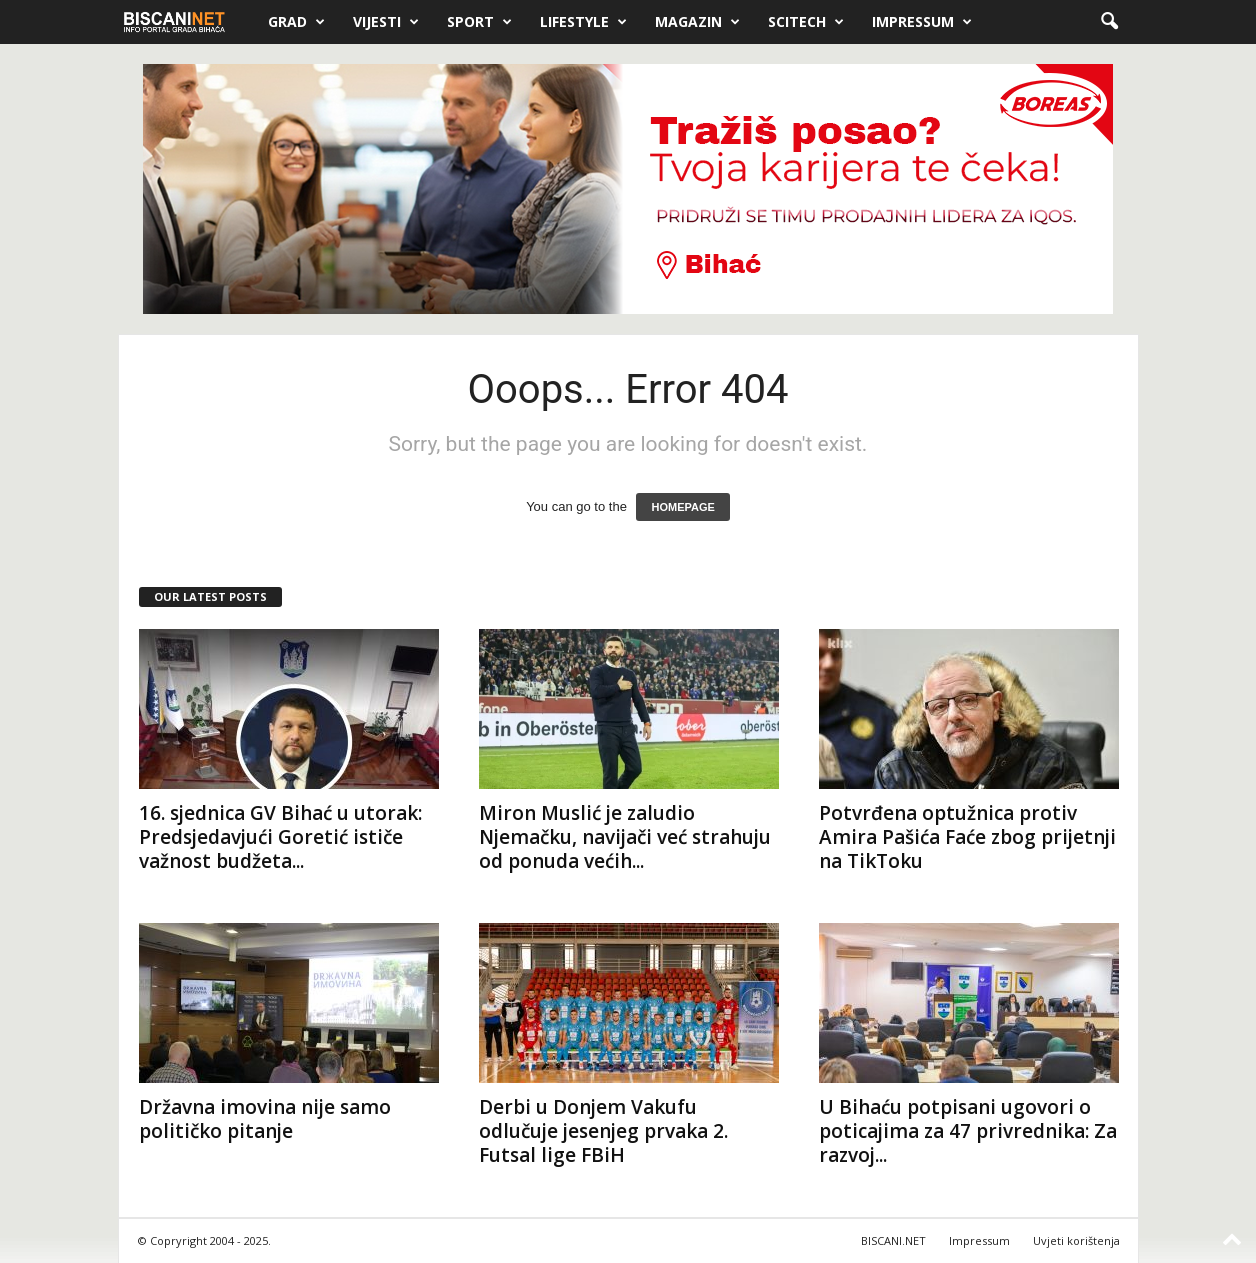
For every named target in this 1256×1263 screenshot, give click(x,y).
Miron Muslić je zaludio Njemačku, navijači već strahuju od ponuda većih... (625, 837)
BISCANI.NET (893, 1240)
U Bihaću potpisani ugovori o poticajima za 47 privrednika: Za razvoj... (968, 1131)
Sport (479, 22)
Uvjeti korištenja (1076, 1240)
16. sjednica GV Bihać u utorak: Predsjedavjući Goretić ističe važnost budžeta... (280, 837)
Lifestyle (583, 22)
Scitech (806, 22)
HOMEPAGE (682, 507)
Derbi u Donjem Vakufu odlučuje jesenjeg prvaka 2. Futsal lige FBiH (603, 1131)
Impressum (922, 22)
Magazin (697, 22)
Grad (296, 22)
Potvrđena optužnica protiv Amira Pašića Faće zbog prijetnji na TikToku (967, 837)
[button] (1109, 22)
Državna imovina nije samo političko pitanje (265, 1119)
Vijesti (386, 22)
